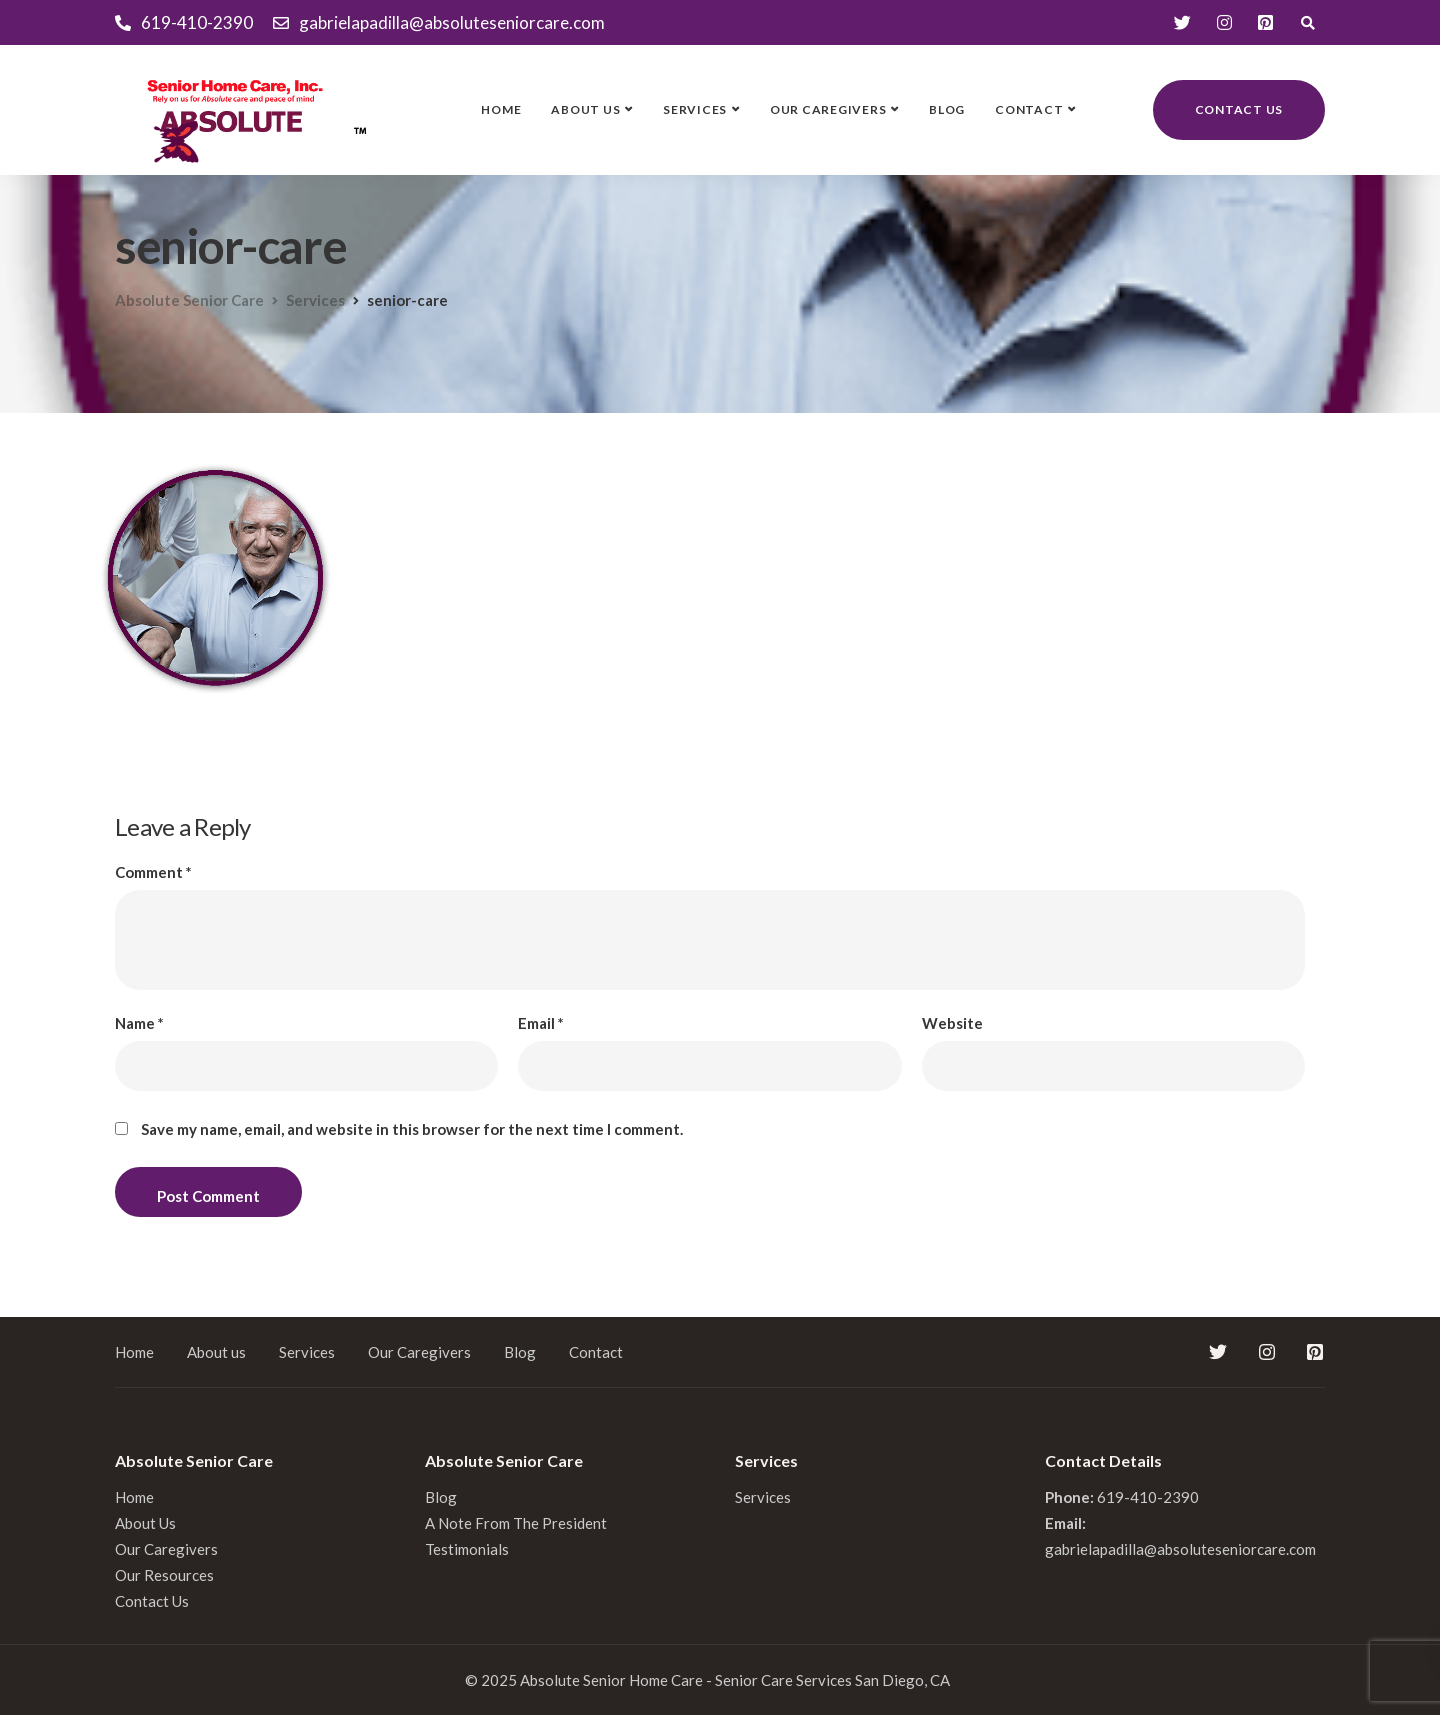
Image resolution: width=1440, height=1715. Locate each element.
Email (541, 1023)
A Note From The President (516, 1523)
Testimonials (467, 1549)
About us (585, 109)
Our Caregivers (828, 109)
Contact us (1239, 109)
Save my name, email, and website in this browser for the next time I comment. (412, 1129)
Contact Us (152, 1601)
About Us (145, 1523)
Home (501, 109)
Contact (1029, 109)
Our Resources (164, 1575)
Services (695, 109)
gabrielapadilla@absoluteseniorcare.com (1180, 1549)
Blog (947, 109)
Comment (153, 872)
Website (952, 1023)
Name (139, 1023)
